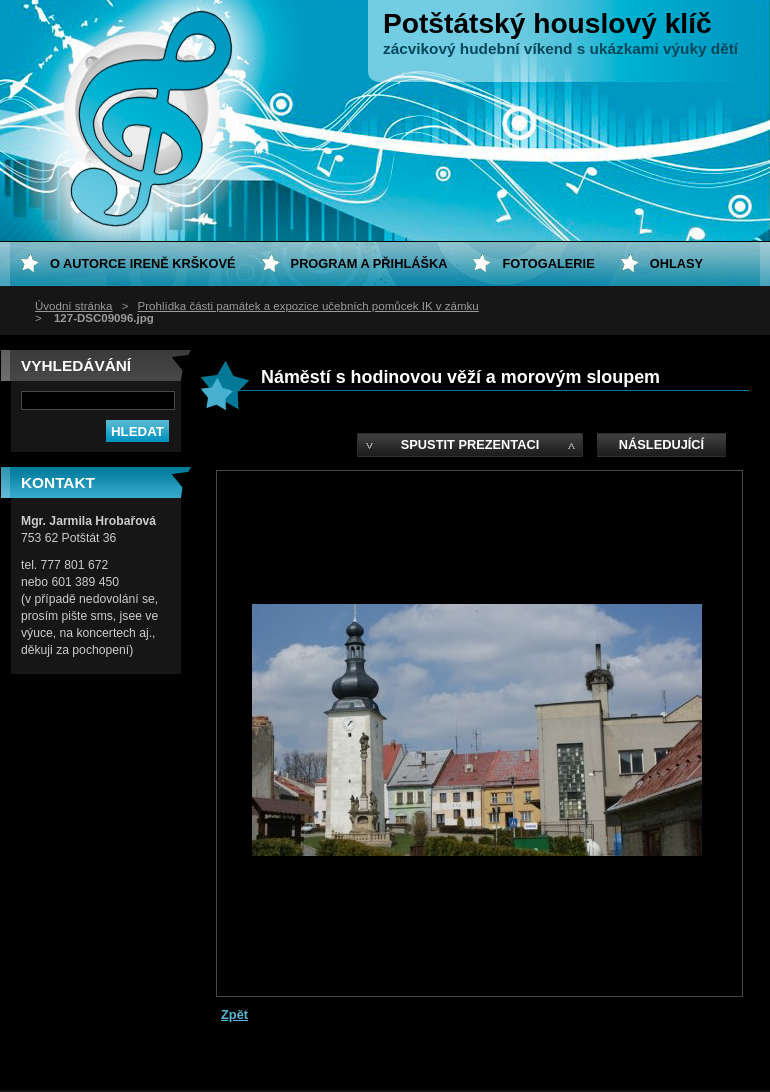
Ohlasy (676, 263)
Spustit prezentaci (470, 444)
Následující (661, 444)
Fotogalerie (548, 263)
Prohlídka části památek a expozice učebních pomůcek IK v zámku (308, 306)
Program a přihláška (369, 263)
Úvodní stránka (73, 306)
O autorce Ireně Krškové (143, 263)
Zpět (234, 1014)
